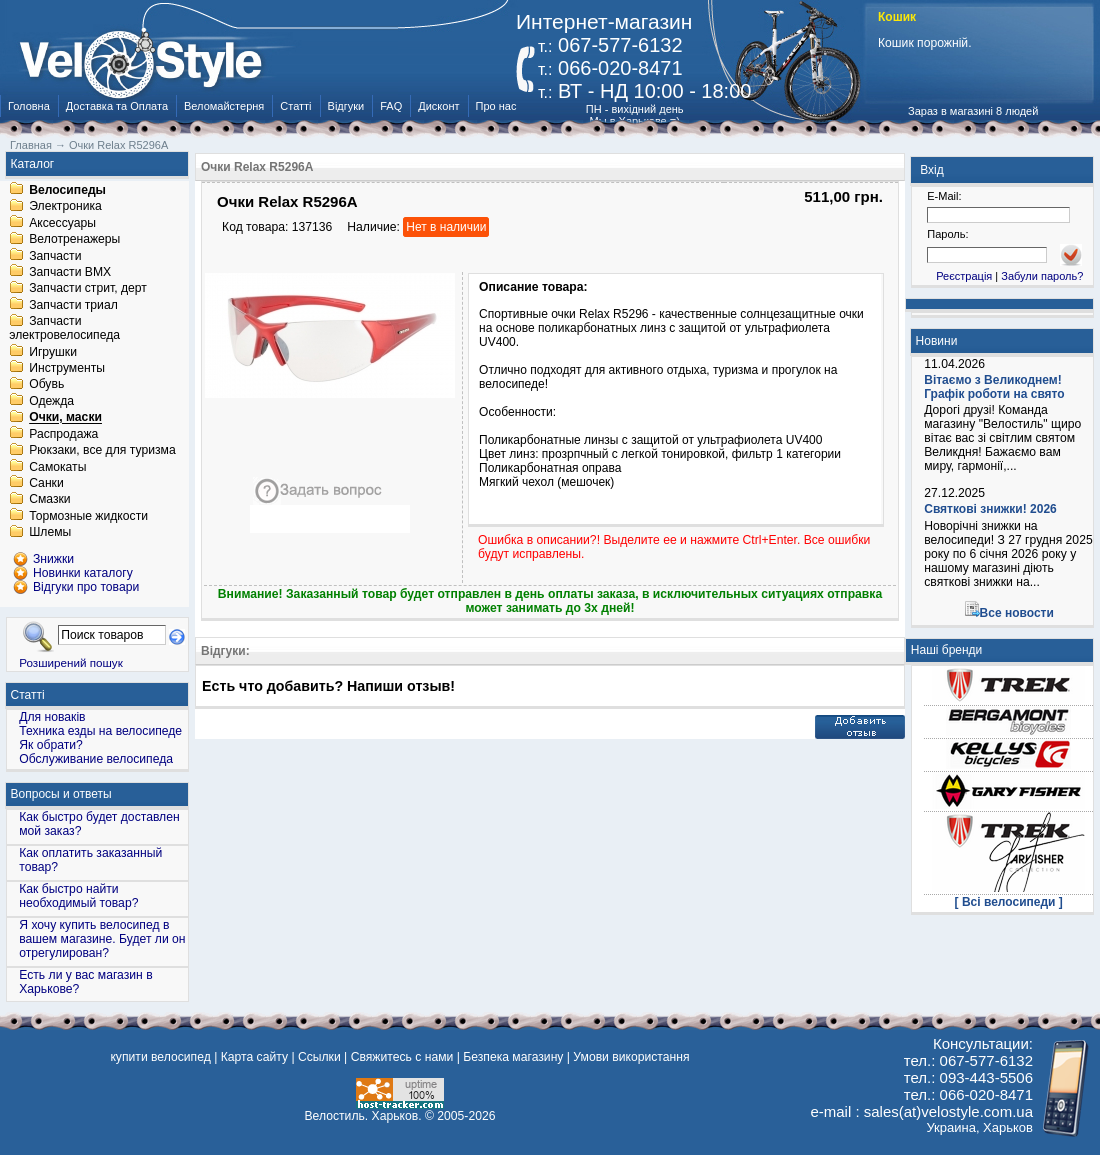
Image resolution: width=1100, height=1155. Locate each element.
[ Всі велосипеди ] (1009, 902)
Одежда (51, 401)
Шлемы (50, 533)
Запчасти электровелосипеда (64, 329)
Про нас (496, 106)
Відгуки (346, 106)
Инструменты (67, 368)
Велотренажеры (74, 240)
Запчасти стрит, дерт (88, 289)
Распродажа (63, 434)
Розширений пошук (71, 662)
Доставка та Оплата (117, 106)
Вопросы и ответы (61, 794)
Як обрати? (51, 745)
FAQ (391, 106)
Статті (295, 106)
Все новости (1017, 613)
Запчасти (55, 256)
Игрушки (53, 352)
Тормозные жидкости (88, 516)
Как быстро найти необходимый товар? (78, 896)
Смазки (49, 500)
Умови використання (631, 1057)
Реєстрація (964, 276)
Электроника (65, 207)
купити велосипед (160, 1057)
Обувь (46, 385)
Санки (46, 483)
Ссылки (319, 1057)
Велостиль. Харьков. (363, 1116)
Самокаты (57, 467)
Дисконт (438, 106)
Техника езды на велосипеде (100, 731)
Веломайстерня (224, 106)
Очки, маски (65, 418)
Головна (29, 106)
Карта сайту (254, 1057)
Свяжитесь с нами (402, 1057)
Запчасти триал (73, 305)
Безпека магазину (513, 1057)
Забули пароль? (1042, 276)
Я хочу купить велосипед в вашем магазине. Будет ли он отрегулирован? (102, 939)
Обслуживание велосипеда (96, 759)
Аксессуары (62, 223)
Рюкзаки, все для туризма (102, 451)
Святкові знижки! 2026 (990, 509)
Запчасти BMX (70, 272)
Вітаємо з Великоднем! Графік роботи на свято (994, 387)
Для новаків (52, 717)
